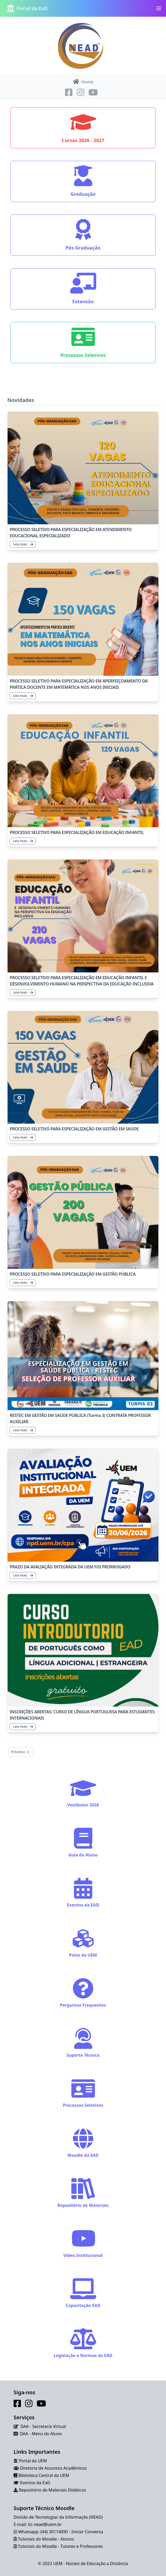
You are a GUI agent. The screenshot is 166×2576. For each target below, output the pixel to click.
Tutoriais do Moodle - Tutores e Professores (60, 2546)
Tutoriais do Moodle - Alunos (46, 2539)
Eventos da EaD (35, 2483)
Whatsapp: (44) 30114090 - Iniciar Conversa (60, 2532)
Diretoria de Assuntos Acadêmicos (53, 2468)
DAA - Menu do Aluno (41, 2434)
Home (83, 82)
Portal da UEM (33, 2461)
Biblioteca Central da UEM (43, 2475)
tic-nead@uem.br (45, 2524)
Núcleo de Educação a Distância (97, 2563)
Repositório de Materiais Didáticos (52, 2490)
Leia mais (23, 544)
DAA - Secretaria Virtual (43, 2426)
